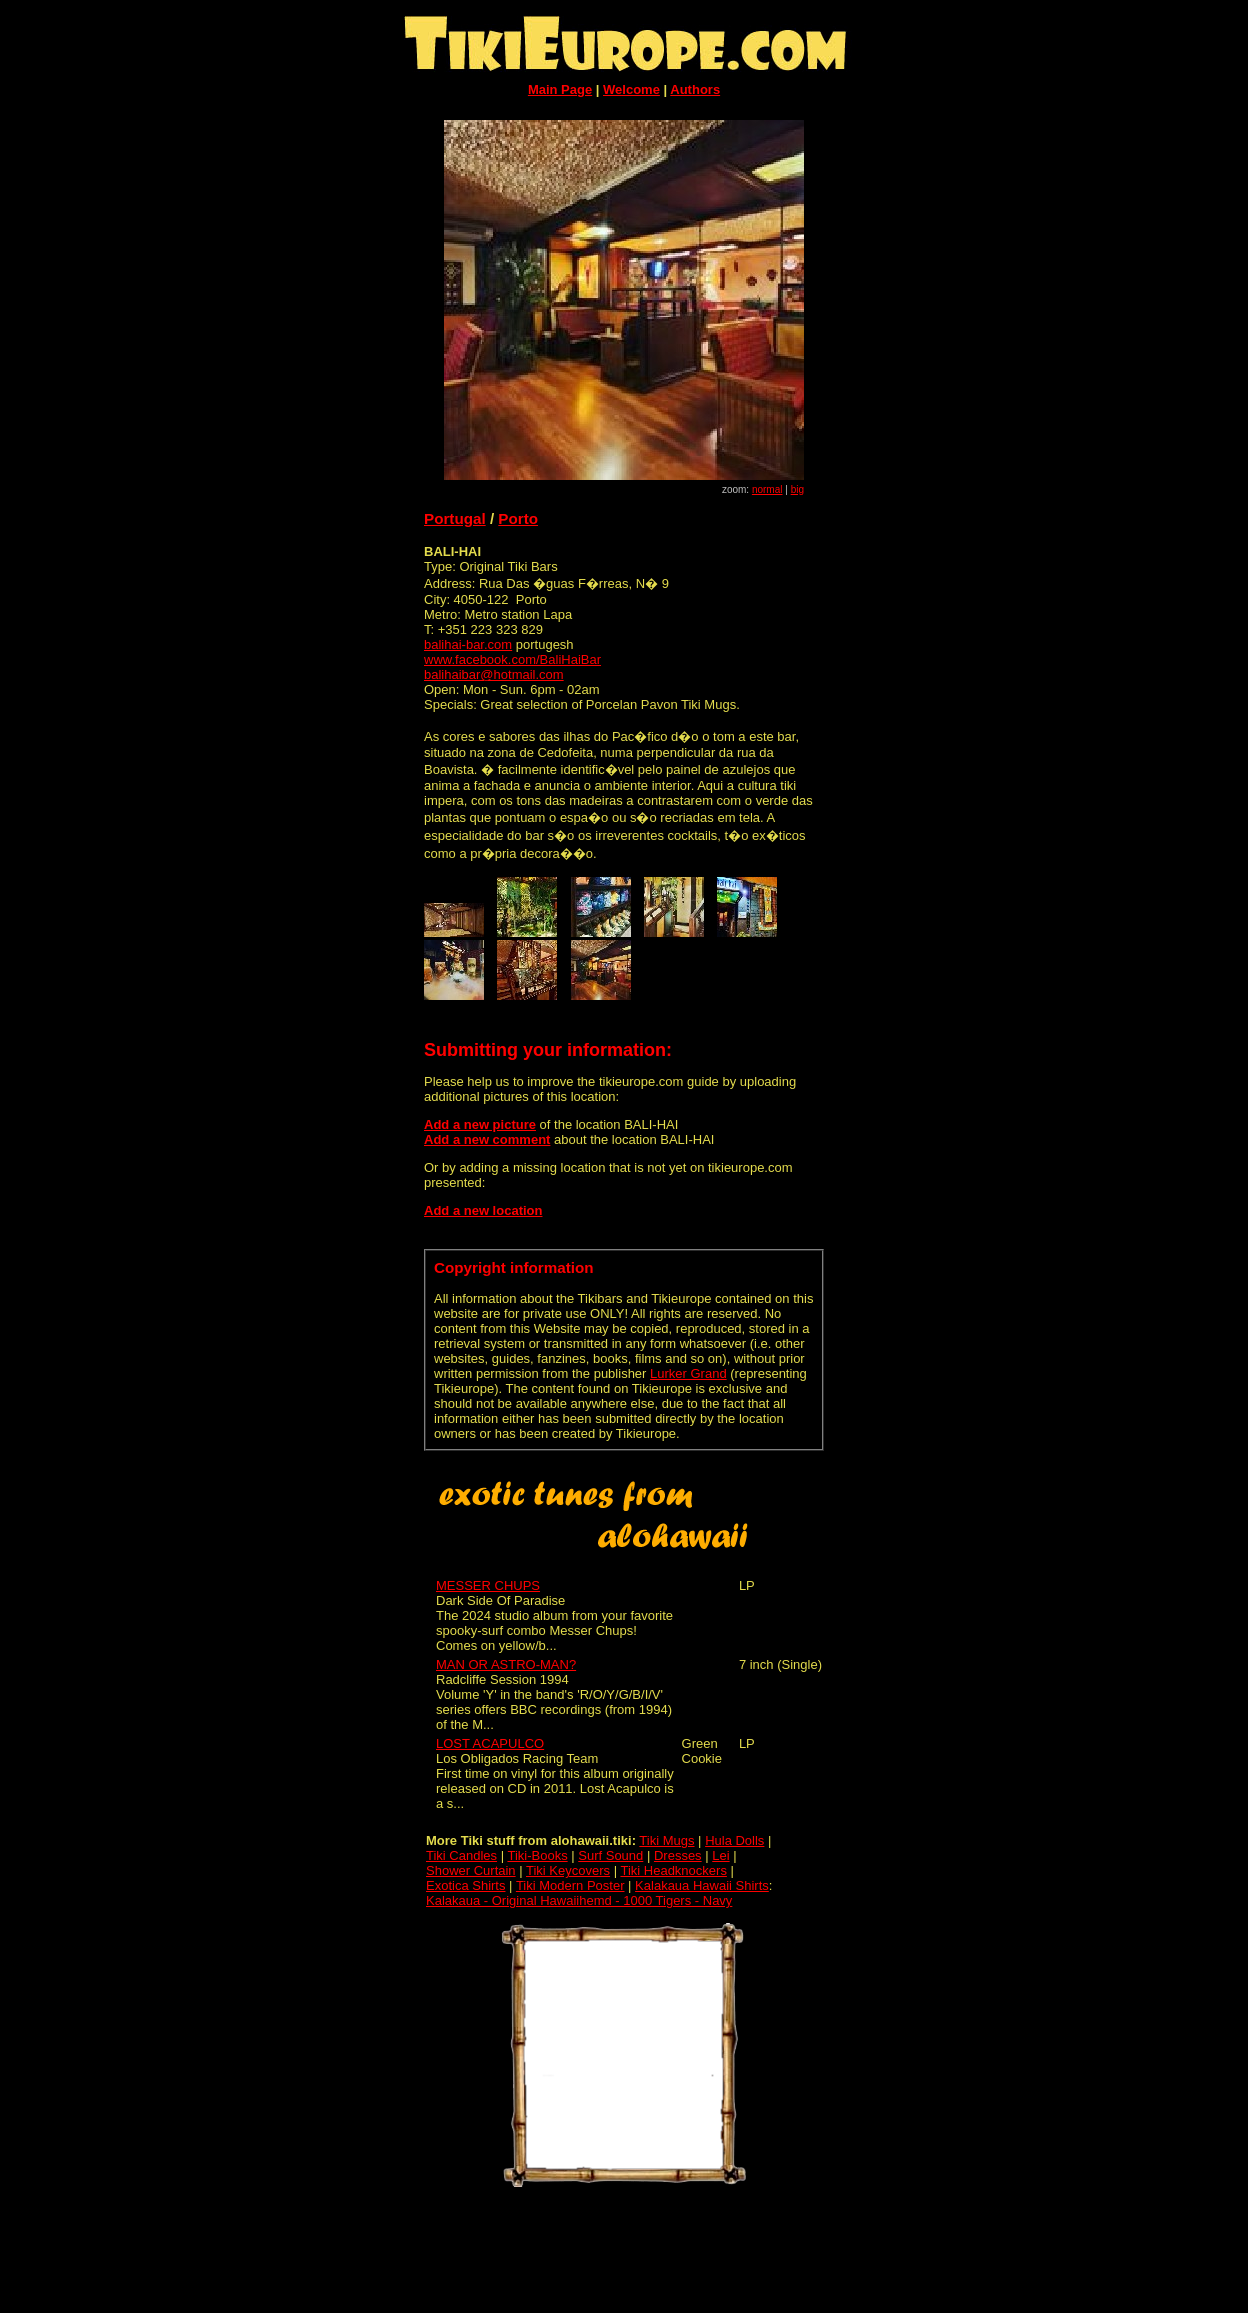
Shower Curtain (471, 1870)
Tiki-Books (537, 1855)
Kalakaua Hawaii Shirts (702, 1885)
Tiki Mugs (666, 1840)
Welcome (631, 89)
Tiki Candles (461, 1855)
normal (767, 489)
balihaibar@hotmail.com (494, 674)
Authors (695, 89)
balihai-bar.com (468, 644)
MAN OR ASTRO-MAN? (506, 1664)
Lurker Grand (688, 1373)
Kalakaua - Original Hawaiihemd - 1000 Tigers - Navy (579, 1900)
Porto (518, 518)
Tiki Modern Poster (570, 1885)
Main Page (560, 89)
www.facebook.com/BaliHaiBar (512, 659)
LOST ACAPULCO (490, 1743)
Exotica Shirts (465, 1885)
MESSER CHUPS (488, 1585)
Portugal (455, 518)
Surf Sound (610, 1855)
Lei (720, 1855)
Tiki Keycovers (568, 1870)
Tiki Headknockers (673, 1870)
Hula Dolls (734, 1840)
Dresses (678, 1855)
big (797, 489)
